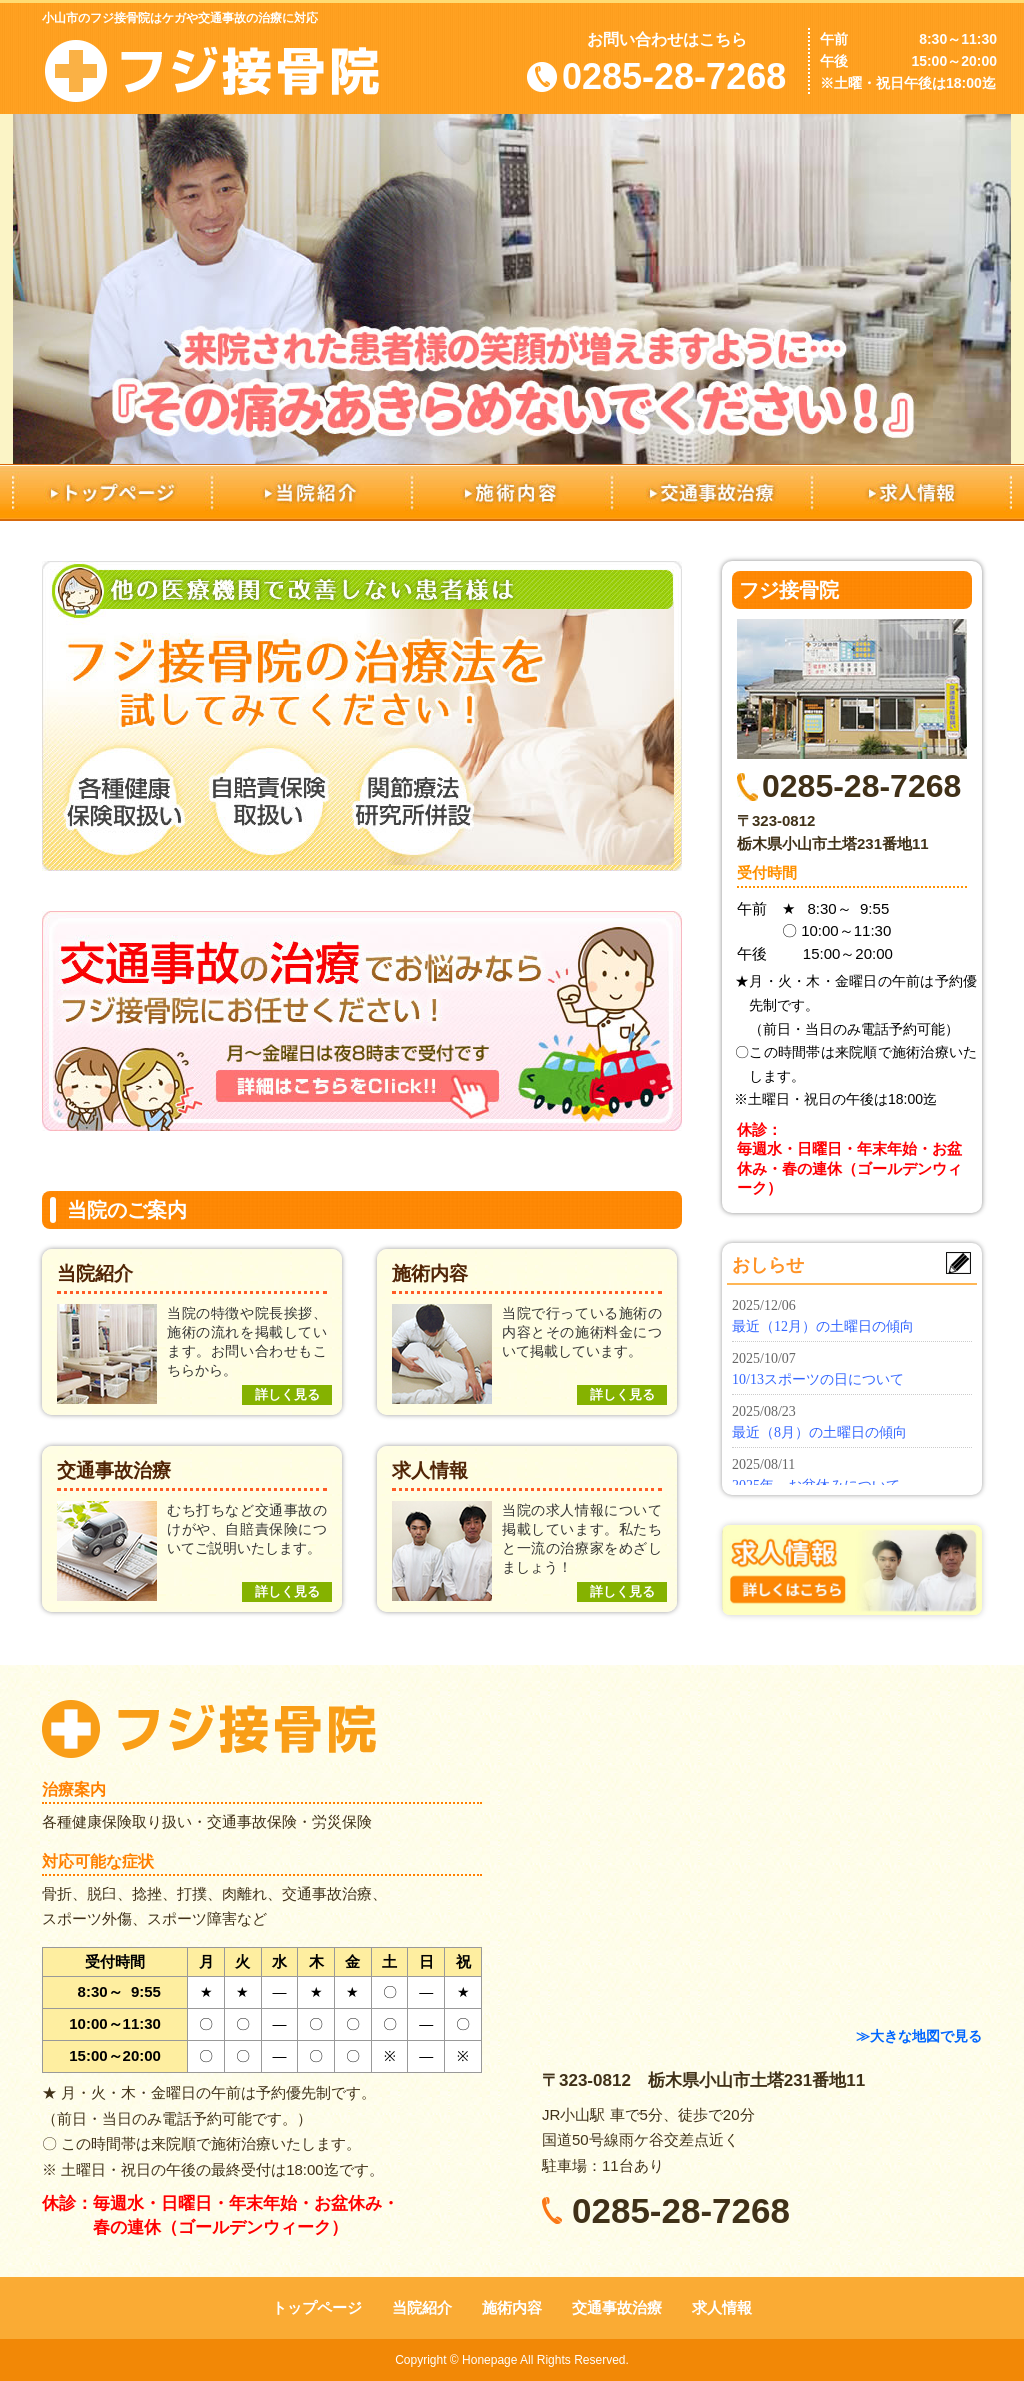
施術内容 (512, 492)
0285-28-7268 (674, 76)
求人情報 (912, 492)
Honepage (489, 2360)
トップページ (112, 492)
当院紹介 (312, 492)
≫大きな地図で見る (919, 2036)
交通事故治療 (712, 492)
